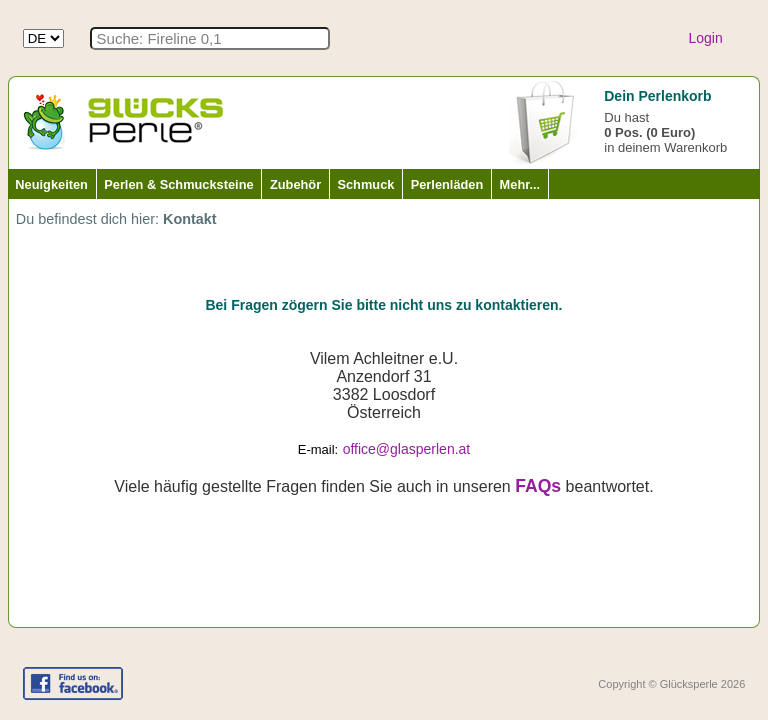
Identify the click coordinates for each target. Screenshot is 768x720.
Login (705, 38)
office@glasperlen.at (407, 449)
